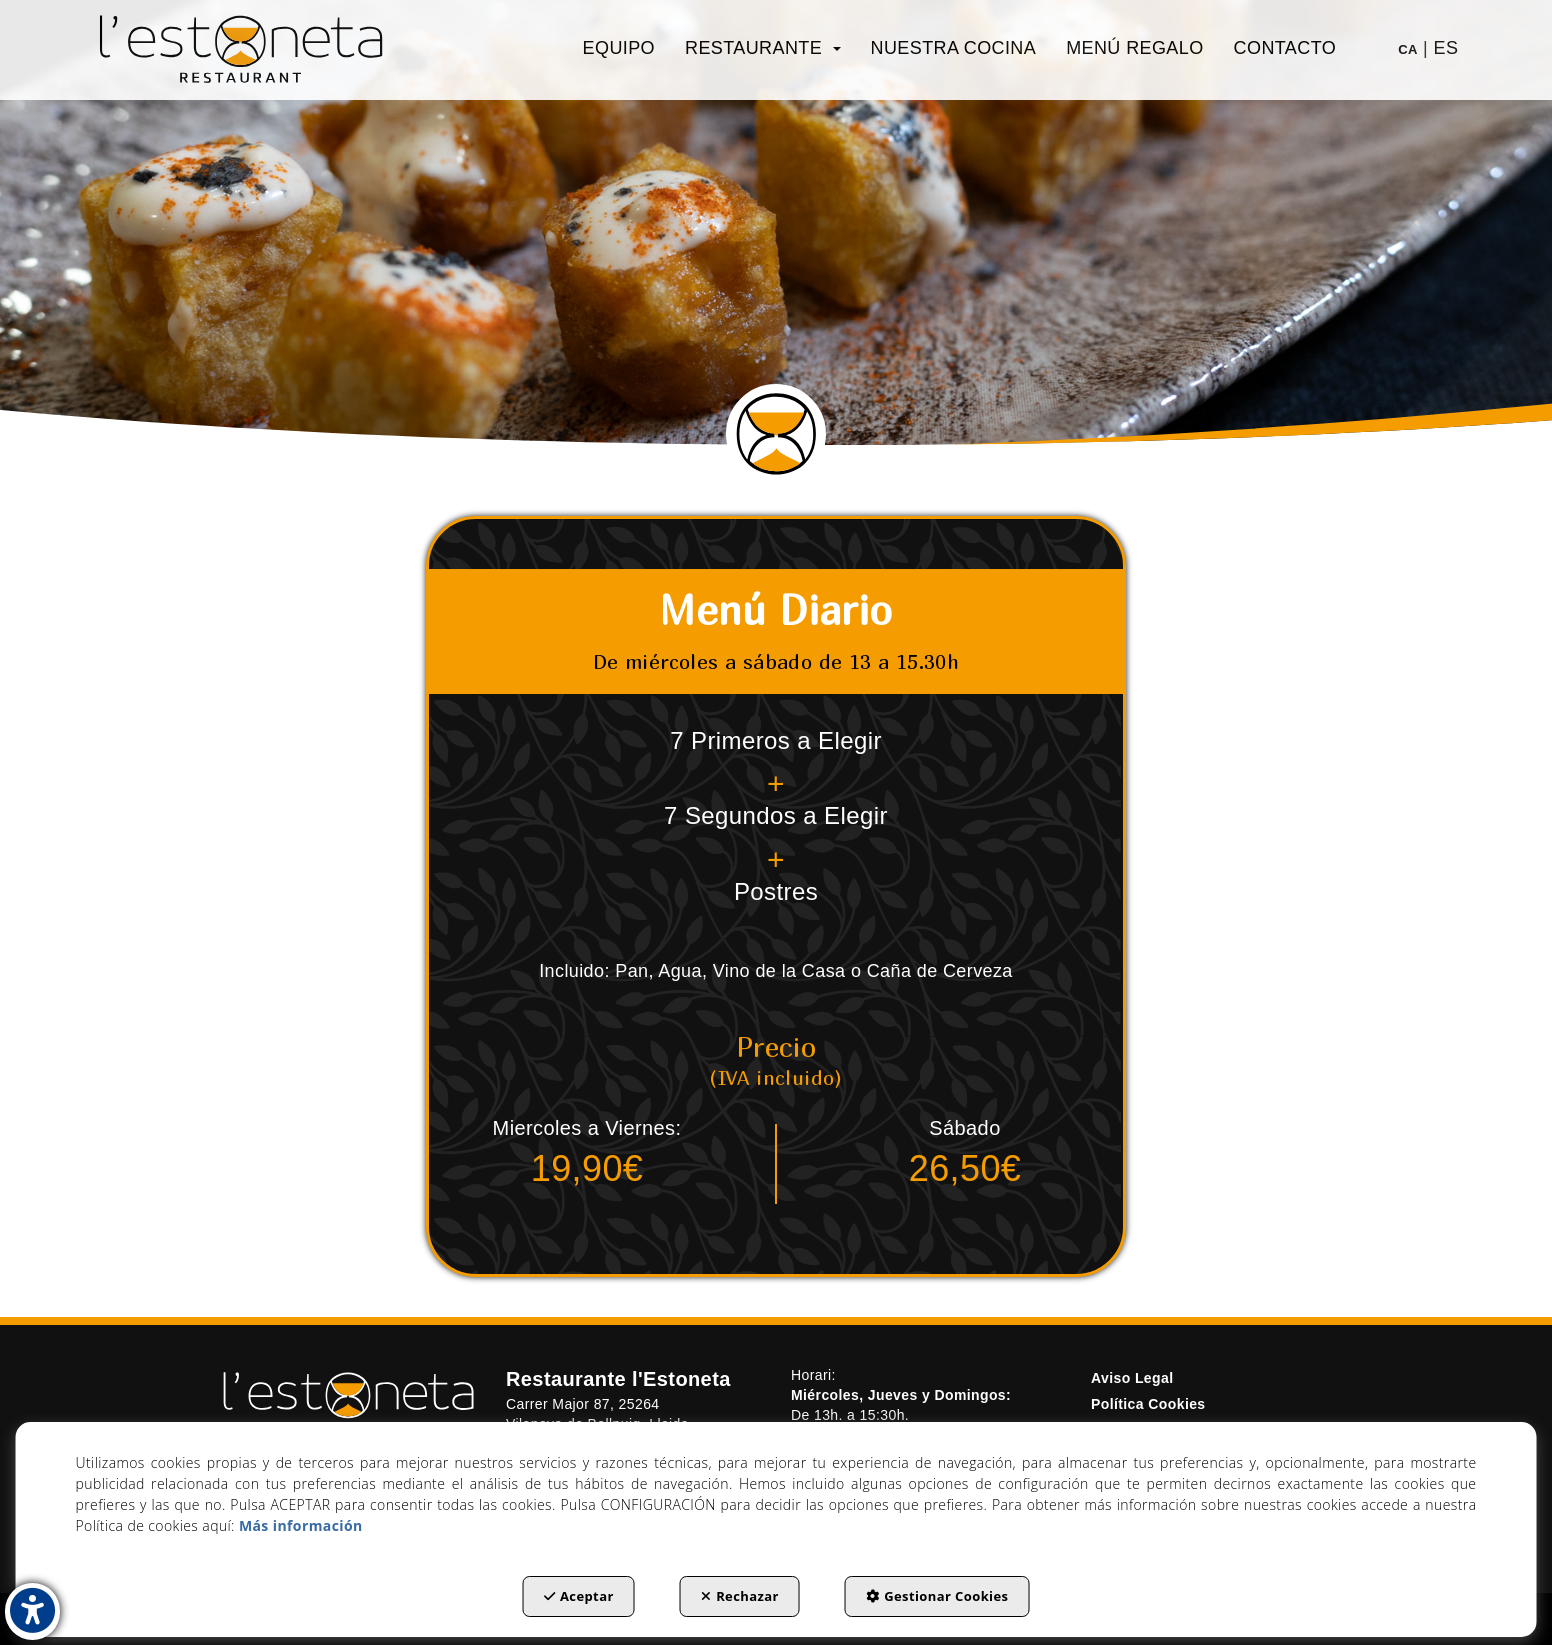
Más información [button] (301, 1525)
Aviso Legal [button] (1132, 1378)
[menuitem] (619, 48)
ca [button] (1408, 49)
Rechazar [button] (740, 1596)
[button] (241, 50)
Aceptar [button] (579, 1596)
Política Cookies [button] (1148, 1404)
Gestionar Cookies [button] (937, 1596)
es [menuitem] (1446, 48)
